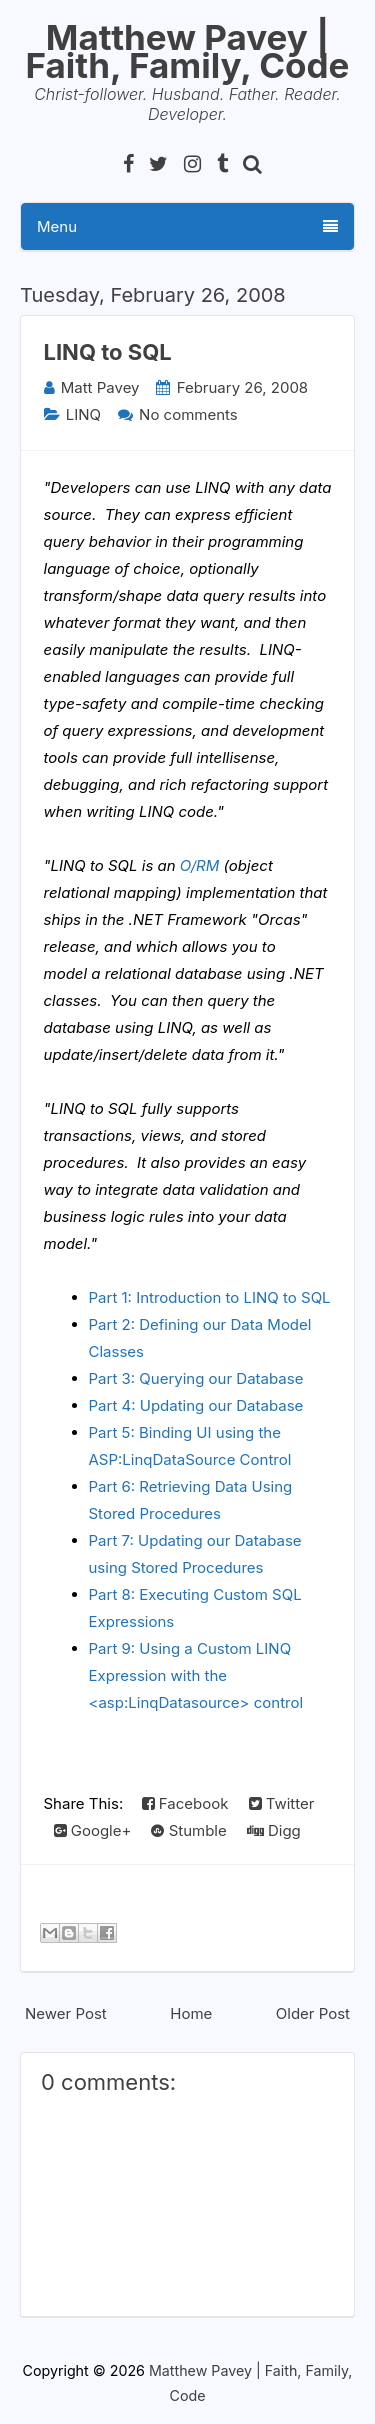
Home (191, 2013)
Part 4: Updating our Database (196, 1405)
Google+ (93, 1830)
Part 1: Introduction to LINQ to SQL (210, 1297)
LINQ (83, 414)
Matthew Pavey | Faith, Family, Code (188, 51)
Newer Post (66, 2013)
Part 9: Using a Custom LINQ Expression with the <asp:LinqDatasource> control (196, 1675)
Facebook (185, 1803)
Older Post (313, 2013)
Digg (274, 1830)
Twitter (282, 1803)
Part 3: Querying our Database (196, 1378)
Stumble (188, 1830)
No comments (188, 414)
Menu (187, 226)
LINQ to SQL (108, 352)
